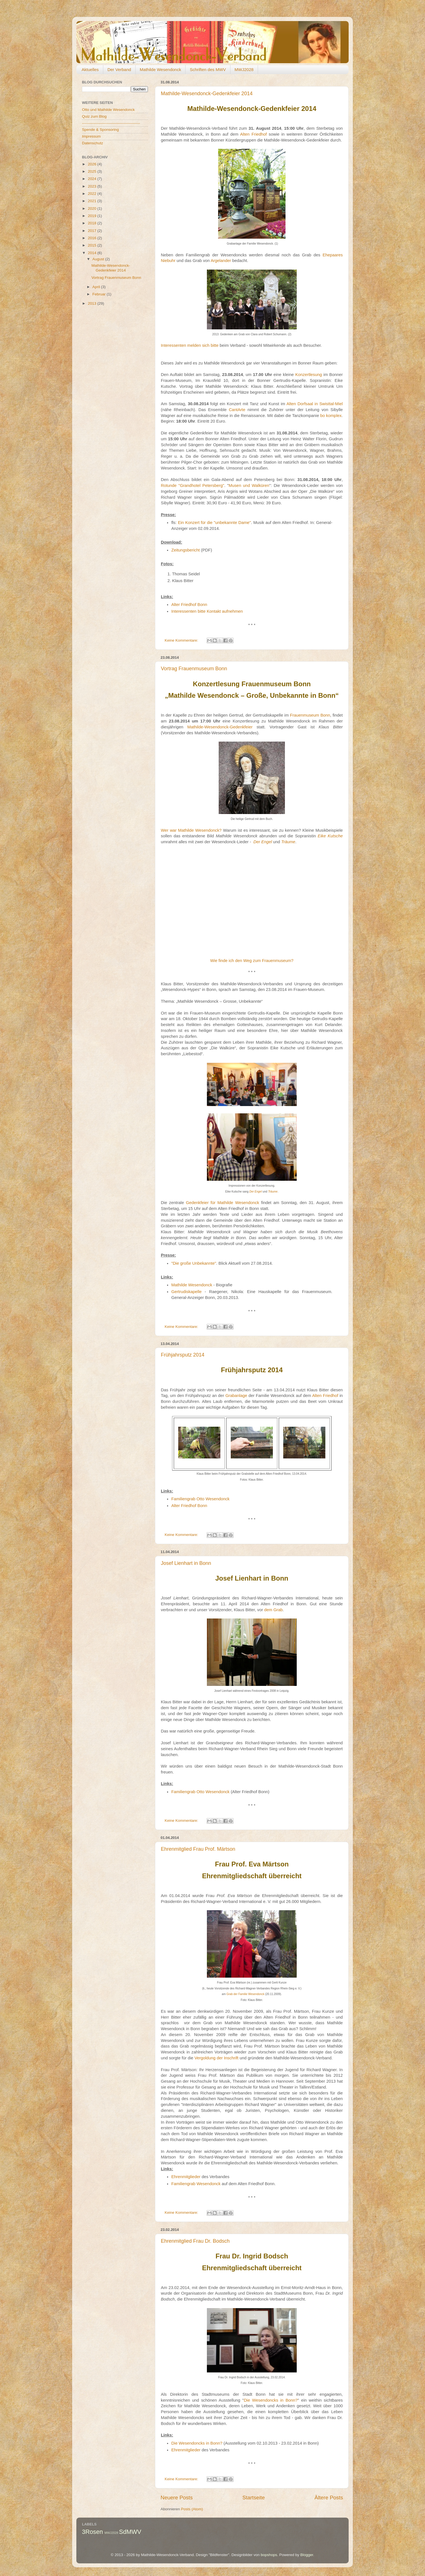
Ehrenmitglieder (185, 2176)
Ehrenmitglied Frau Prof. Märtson (198, 1849)
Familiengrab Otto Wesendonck (200, 1499)
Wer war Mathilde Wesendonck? (191, 830)
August (98, 259)
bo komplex (331, 415)
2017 (92, 231)
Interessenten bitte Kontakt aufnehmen (207, 611)
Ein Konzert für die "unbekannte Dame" (214, 522)
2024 (92, 179)
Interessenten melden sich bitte (189, 345)
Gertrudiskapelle (186, 1291)
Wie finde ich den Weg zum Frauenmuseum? (252, 960)
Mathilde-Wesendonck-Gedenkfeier (219, 727)
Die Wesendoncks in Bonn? (271, 2400)
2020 (92, 208)
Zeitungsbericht (185, 550)
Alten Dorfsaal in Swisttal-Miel (314, 404)
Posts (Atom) (192, 2509)
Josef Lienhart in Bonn (186, 1563)
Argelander (221, 260)
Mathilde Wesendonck (160, 69)
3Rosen (92, 2531)
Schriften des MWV (208, 69)
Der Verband (119, 69)
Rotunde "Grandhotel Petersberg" (192, 485)
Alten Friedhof (253, 134)
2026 (92, 164)
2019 (92, 216)
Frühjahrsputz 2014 (182, 1355)
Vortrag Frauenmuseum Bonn (194, 668)
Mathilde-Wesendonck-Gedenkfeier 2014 (207, 93)
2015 (92, 245)
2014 (92, 253)
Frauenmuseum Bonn (310, 715)
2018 (92, 223)
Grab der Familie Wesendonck (245, 1994)
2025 (92, 171)
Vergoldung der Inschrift (217, 2058)
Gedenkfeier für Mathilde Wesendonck (222, 1202)
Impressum (91, 136)
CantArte (237, 409)
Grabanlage (236, 1395)
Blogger (306, 2555)
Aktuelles (90, 69)
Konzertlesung (308, 374)
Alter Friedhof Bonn (189, 604)
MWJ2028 (244, 69)
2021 (92, 201)
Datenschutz (92, 143)
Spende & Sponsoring (100, 129)
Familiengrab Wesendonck (195, 2183)
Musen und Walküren (249, 485)
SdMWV (130, 2531)
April (96, 287)
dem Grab (273, 1610)
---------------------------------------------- (111, 123)
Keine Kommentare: (182, 640)
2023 (92, 186)
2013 (92, 303)
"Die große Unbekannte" (193, 1263)
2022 (92, 194)
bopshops (269, 2555)
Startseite (253, 2497)
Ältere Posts (328, 2497)
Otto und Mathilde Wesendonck (108, 110)
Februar (99, 294)
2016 (92, 238)
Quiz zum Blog (94, 116)
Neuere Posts (177, 2497)
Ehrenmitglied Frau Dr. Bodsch (195, 2241)
